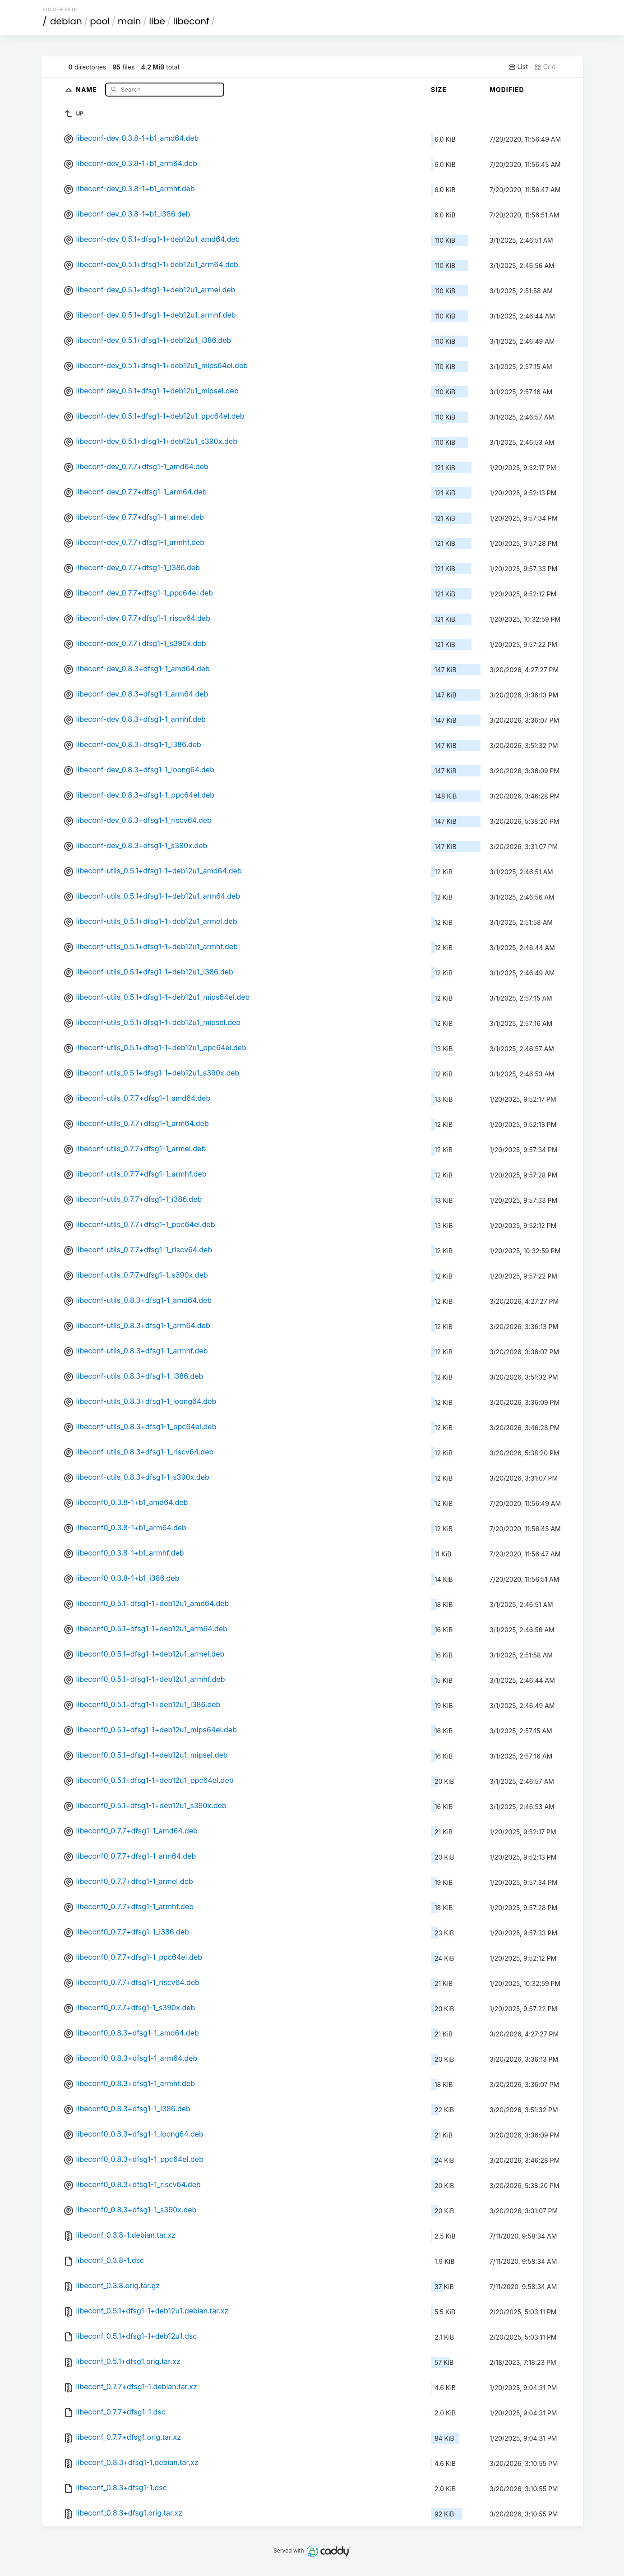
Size (439, 89)
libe (157, 21)
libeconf (191, 21)
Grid (545, 67)
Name (87, 89)
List (518, 67)
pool (100, 21)
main (129, 21)
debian (66, 21)
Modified (507, 89)
